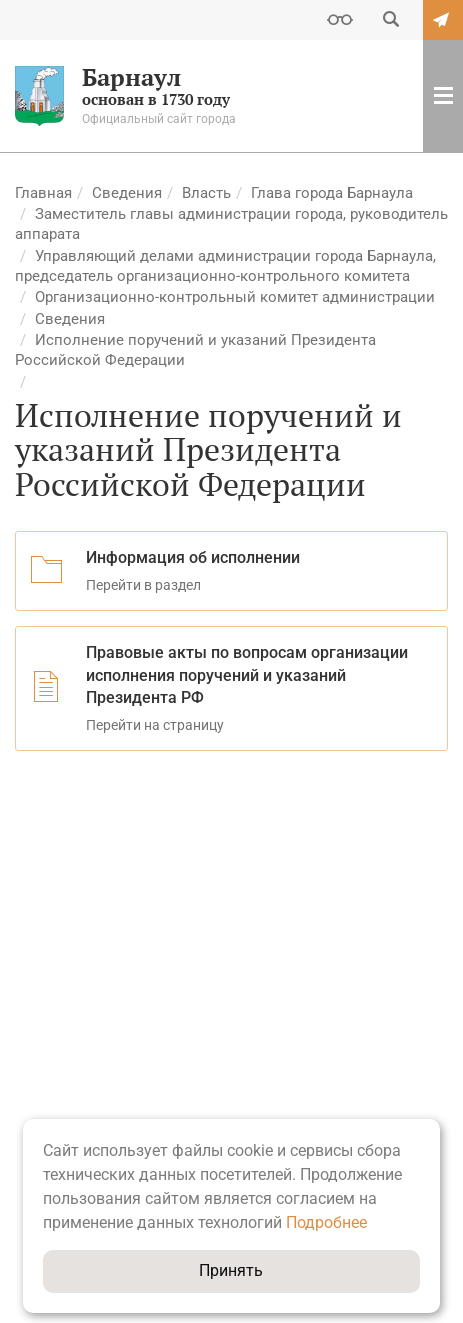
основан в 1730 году (146, 96)
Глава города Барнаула (332, 193)
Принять (231, 1270)
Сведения (127, 193)
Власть (206, 193)
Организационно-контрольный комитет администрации (235, 297)
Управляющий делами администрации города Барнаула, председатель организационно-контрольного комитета (225, 266)
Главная (43, 193)
